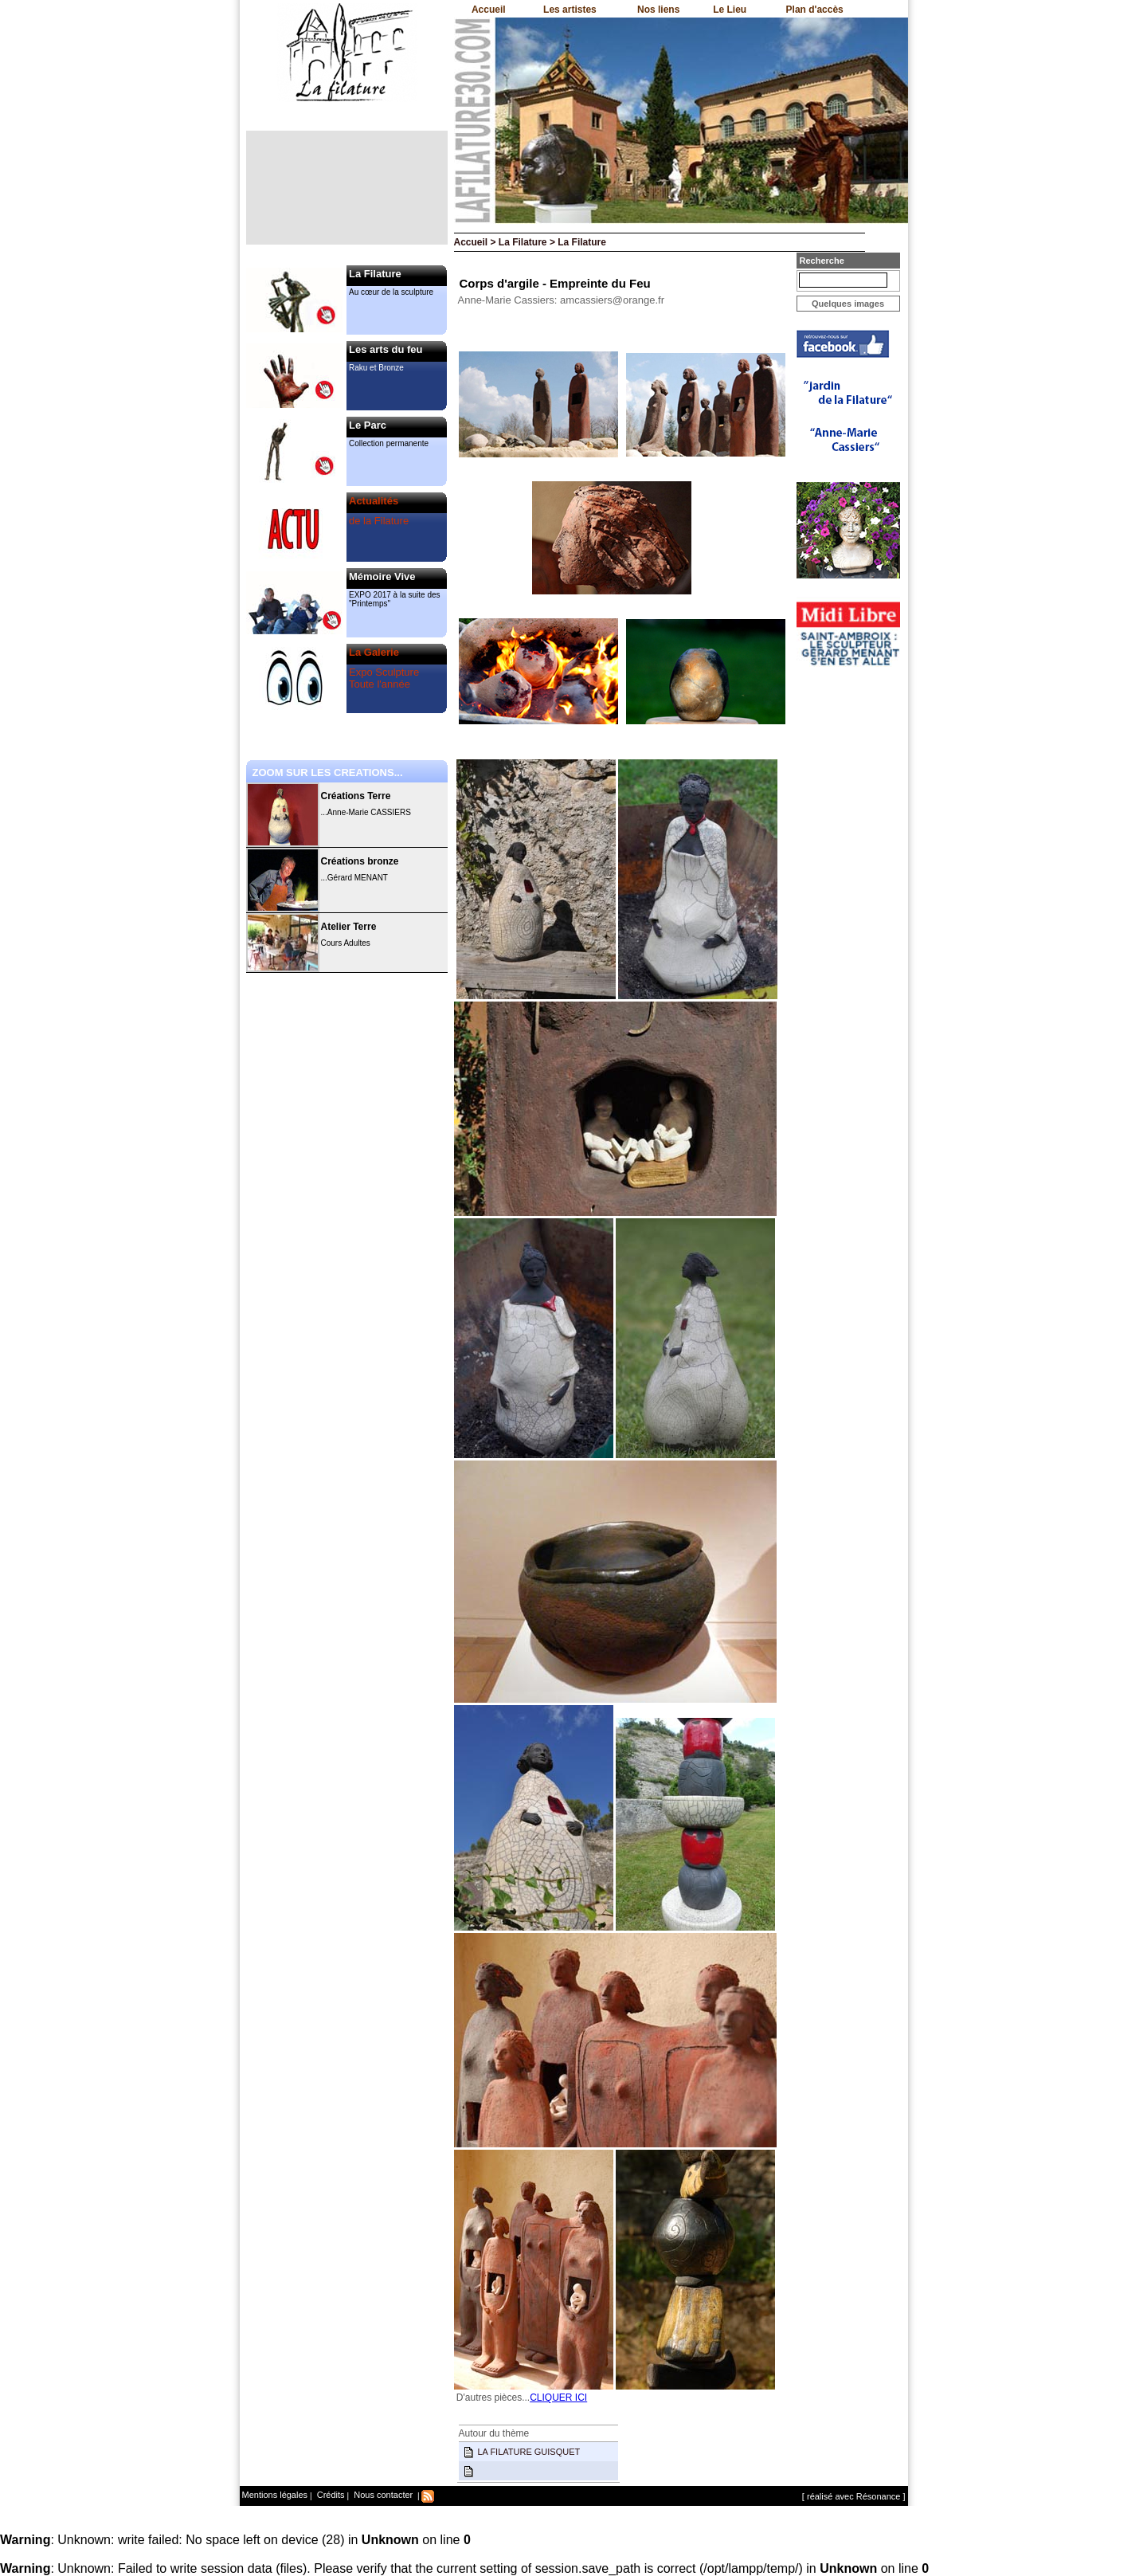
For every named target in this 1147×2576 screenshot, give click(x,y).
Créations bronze (360, 861)
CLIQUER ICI (558, 2397)
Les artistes (570, 9)
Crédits (330, 2495)
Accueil (489, 9)
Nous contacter (382, 2495)
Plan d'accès (815, 9)
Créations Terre (356, 796)
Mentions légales (275, 2495)
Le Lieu (729, 9)
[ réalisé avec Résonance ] (854, 2496)
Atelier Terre (349, 926)
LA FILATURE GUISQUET (529, 2451)
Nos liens (658, 9)
